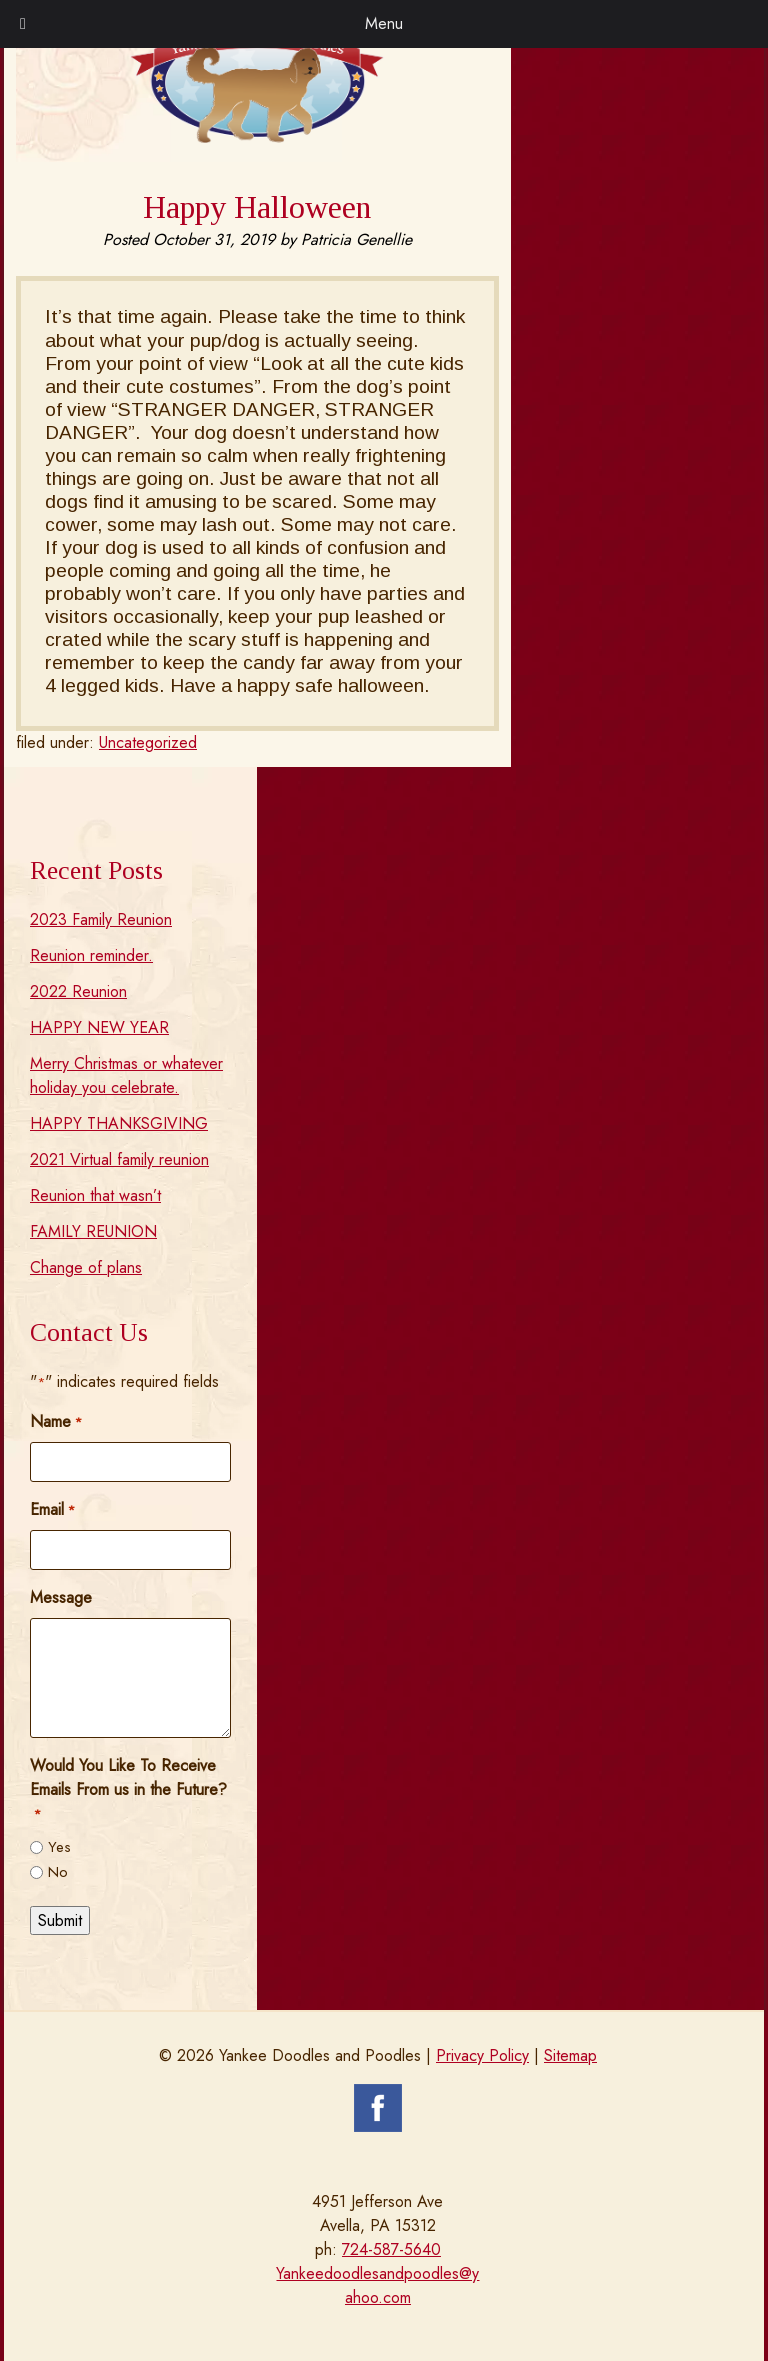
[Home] (257, 137)
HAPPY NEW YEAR (99, 1027)
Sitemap (570, 2055)
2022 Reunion (78, 991)
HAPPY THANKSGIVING (119, 1123)
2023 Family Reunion (101, 919)
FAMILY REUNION (93, 1231)
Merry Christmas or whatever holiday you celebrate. (126, 1075)
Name (56, 1421)
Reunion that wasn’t (95, 1195)
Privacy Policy (482, 2055)
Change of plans (86, 1267)
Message (61, 1597)
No (58, 1872)
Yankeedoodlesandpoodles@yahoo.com (377, 2285)
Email (52, 1509)
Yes (59, 1847)
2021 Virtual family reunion (119, 1159)
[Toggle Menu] (23, 24)
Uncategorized (148, 742)
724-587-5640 (391, 2249)
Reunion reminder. (91, 955)
